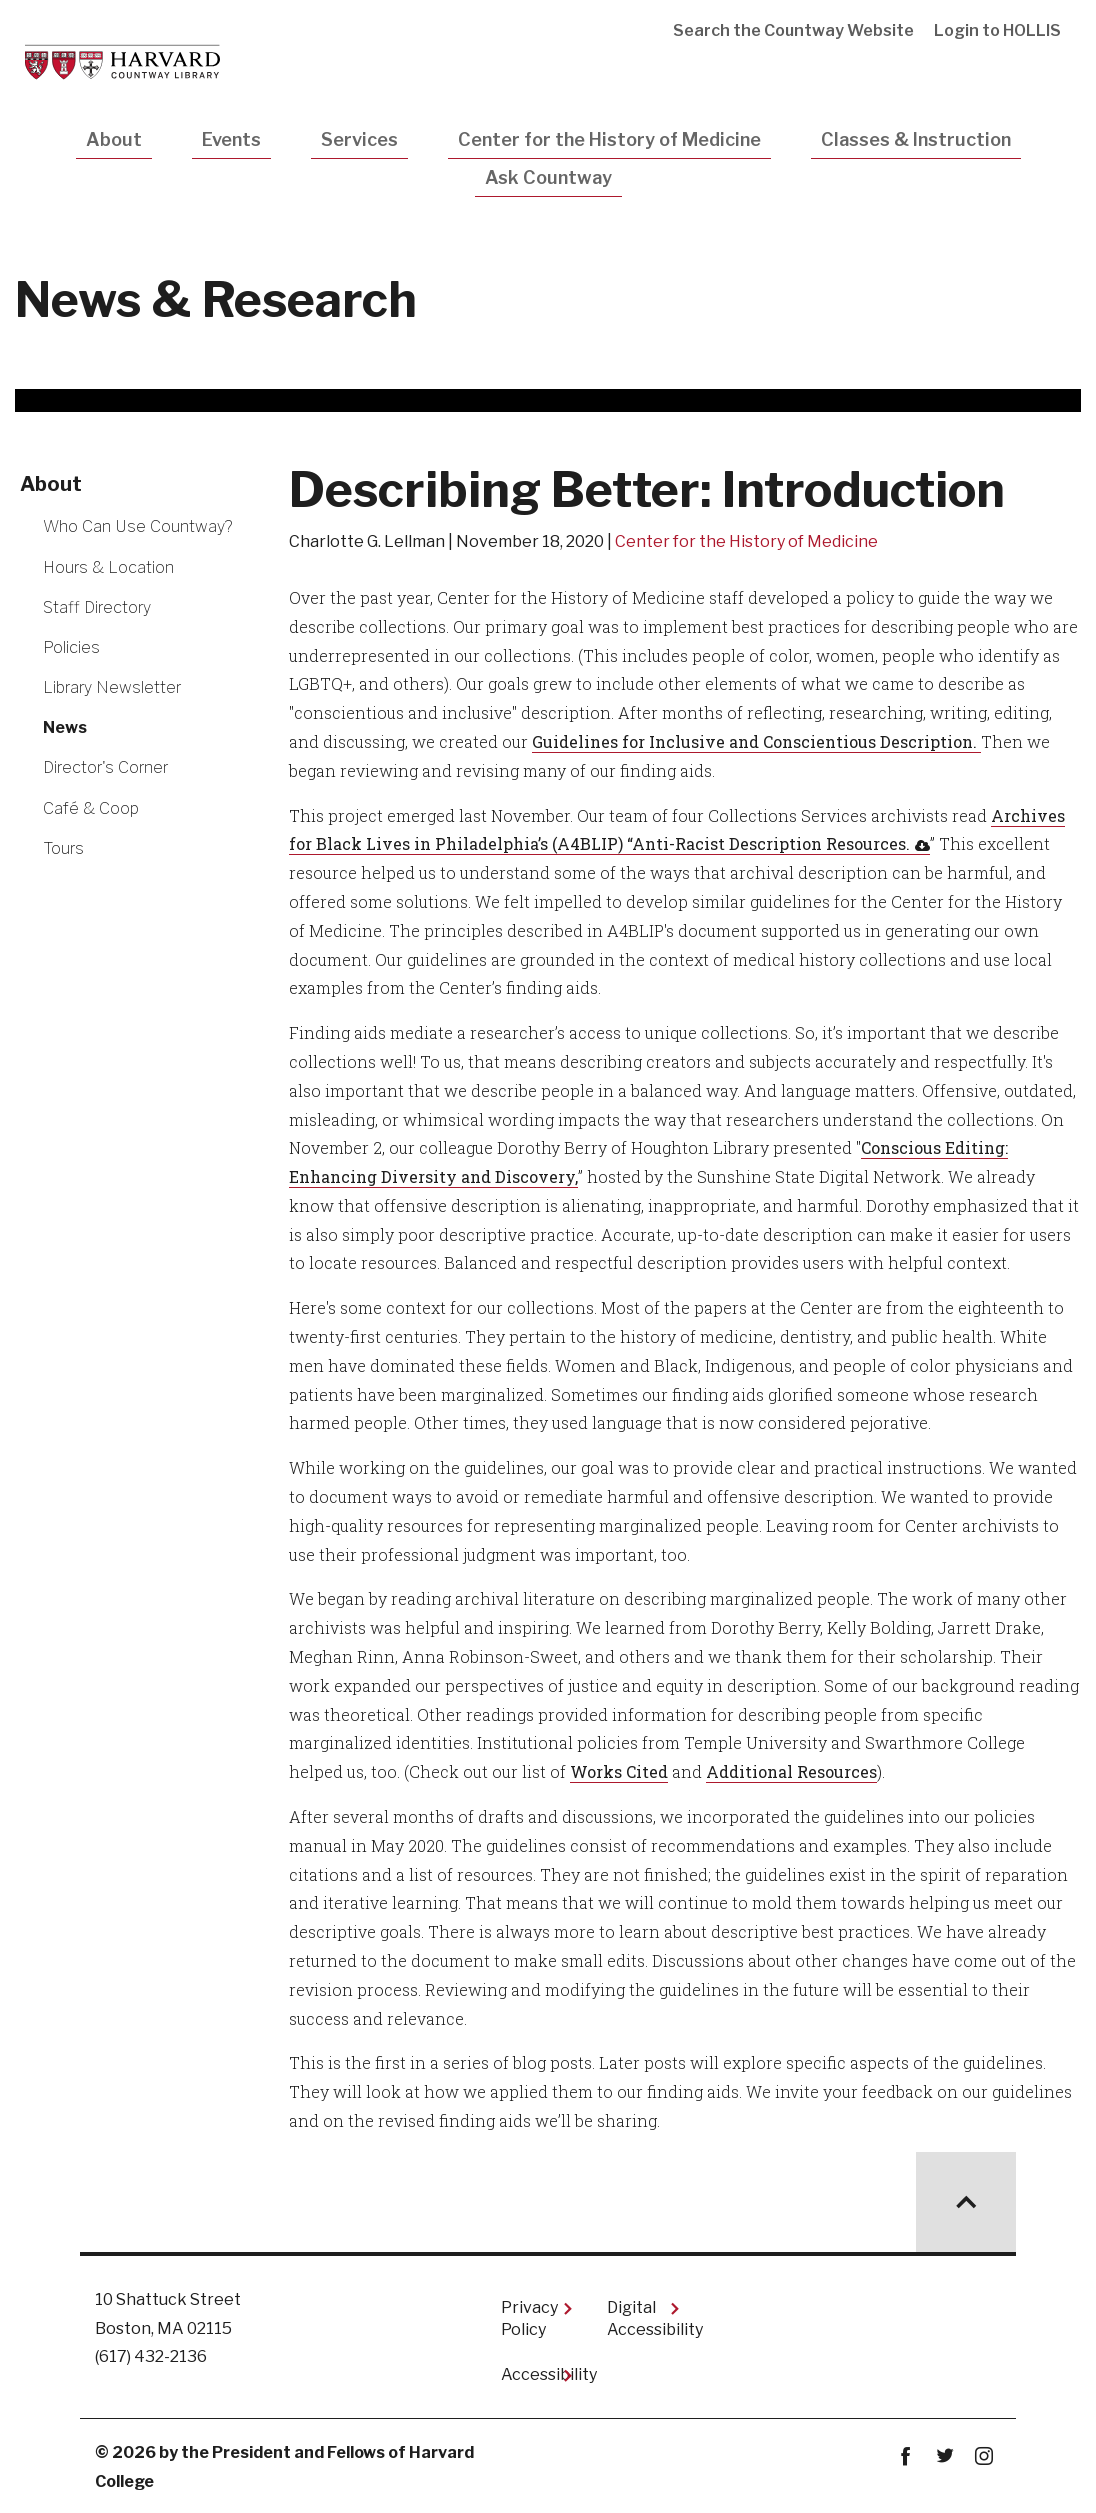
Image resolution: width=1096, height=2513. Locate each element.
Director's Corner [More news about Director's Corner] (105, 767)
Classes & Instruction (916, 139)
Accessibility (538, 2374)
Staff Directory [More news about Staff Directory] (97, 607)
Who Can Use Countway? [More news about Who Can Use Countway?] (137, 526)
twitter (944, 2456)
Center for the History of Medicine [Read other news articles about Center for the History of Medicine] (746, 541)
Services (359, 139)
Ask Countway (548, 177)
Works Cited (619, 1771)
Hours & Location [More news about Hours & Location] (108, 567)
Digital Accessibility (644, 2318)
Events (231, 139)
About (114, 139)
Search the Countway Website (793, 30)
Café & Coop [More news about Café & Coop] (91, 808)
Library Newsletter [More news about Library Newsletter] (112, 687)
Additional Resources (791, 1771)
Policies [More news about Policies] (71, 647)
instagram (983, 2456)
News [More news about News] (65, 727)
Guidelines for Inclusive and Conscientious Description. (756, 741)
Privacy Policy (529, 2318)
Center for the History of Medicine (609, 139)
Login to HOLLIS (997, 30)
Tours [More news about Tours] (63, 848)
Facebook (905, 2456)
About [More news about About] (51, 484)
